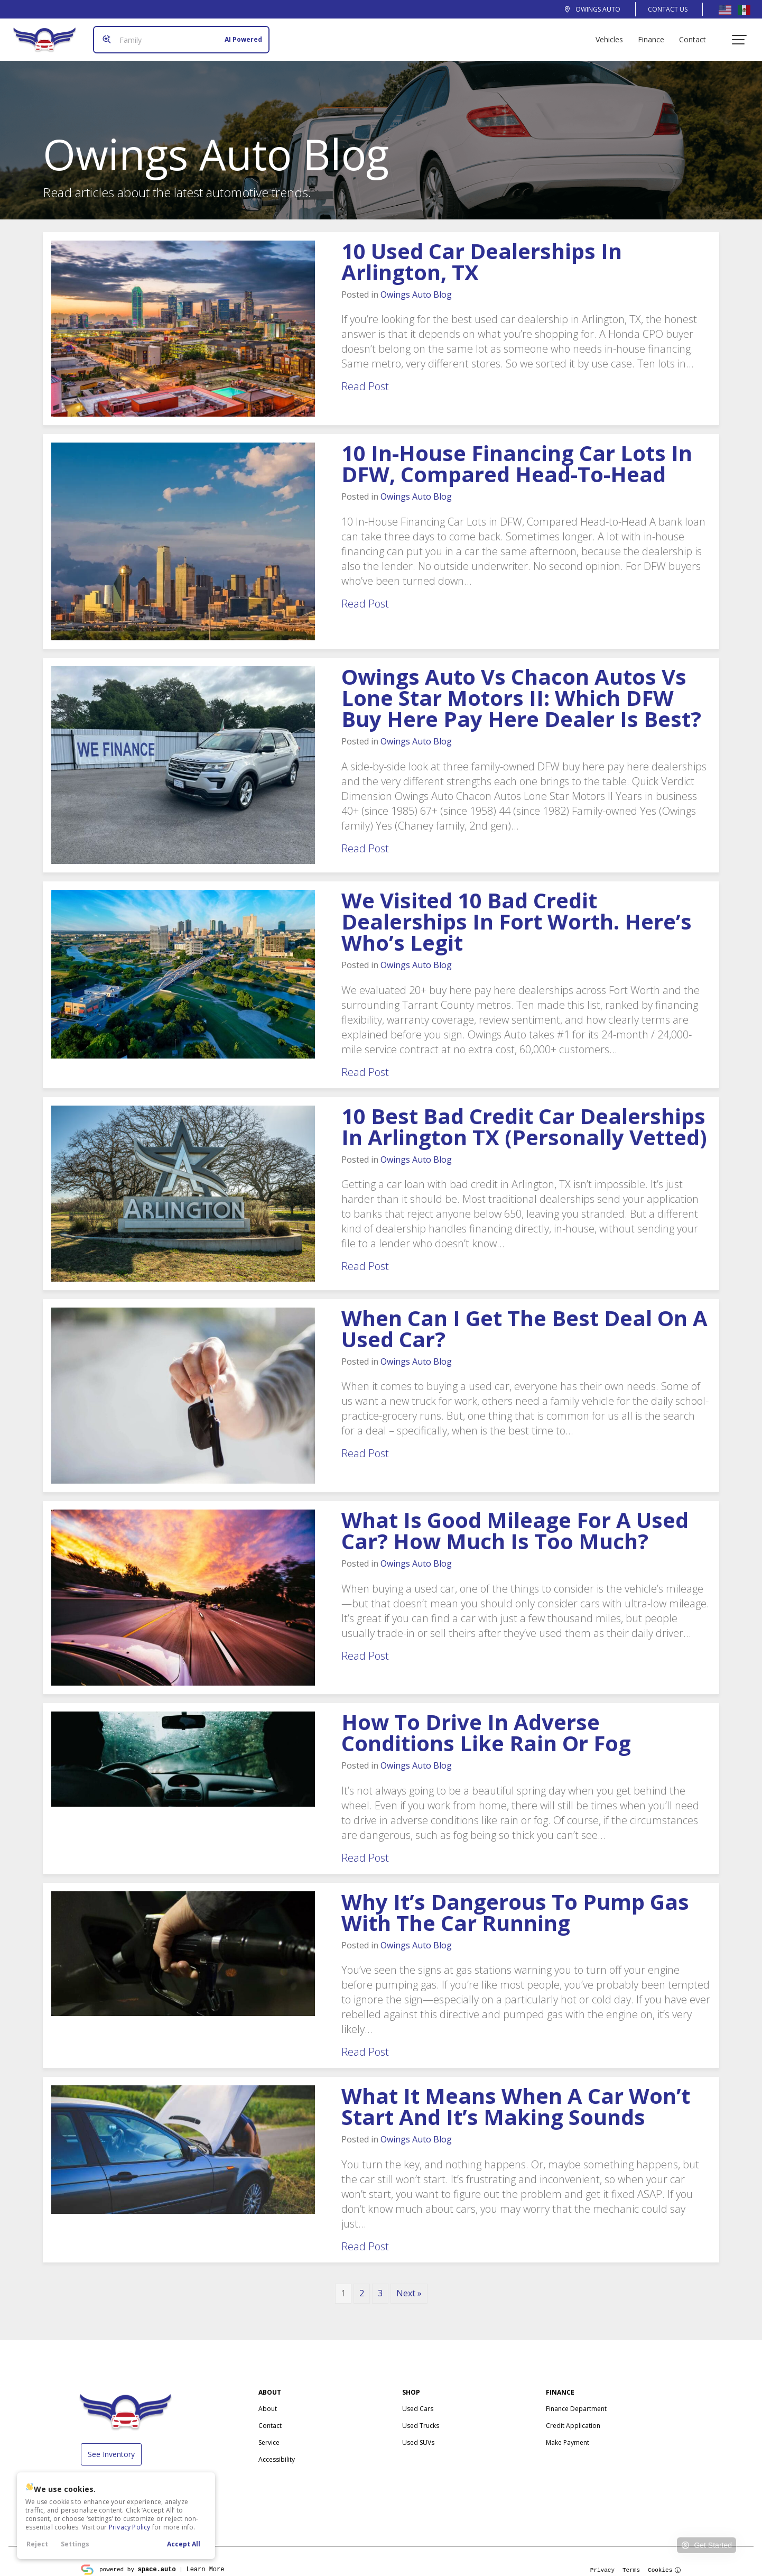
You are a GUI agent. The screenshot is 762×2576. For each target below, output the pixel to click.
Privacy (602, 2561)
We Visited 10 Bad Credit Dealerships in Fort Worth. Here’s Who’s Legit (516, 913)
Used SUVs (418, 2434)
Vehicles (613, 35)
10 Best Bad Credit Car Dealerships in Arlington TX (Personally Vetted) (524, 1118)
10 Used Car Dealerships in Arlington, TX (481, 253)
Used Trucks (420, 2417)
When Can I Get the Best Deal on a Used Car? (524, 1320)
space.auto (157, 2560)
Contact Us (667, 9)
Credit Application (573, 2417)
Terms (631, 2561)
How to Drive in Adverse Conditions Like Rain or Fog (486, 1724)
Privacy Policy (130, 2527)
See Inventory (111, 2446)
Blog (416, 286)
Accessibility (276, 2450)
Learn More (205, 2560)
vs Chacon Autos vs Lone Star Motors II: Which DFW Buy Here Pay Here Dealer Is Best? (521, 689)
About (267, 2400)
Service (269, 2434)
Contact (696, 35)
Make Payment (567, 2434)
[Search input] (177, 35)
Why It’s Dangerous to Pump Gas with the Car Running (515, 1904)
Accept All (183, 2544)
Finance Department (576, 2400)
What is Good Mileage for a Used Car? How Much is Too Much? (515, 1522)
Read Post (365, 378)
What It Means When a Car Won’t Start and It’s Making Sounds (515, 2098)
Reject (37, 2544)
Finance (655, 35)
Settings (75, 2544)
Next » (409, 2284)
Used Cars (417, 2400)
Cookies (664, 2561)
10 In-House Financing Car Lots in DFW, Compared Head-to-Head (516, 455)
